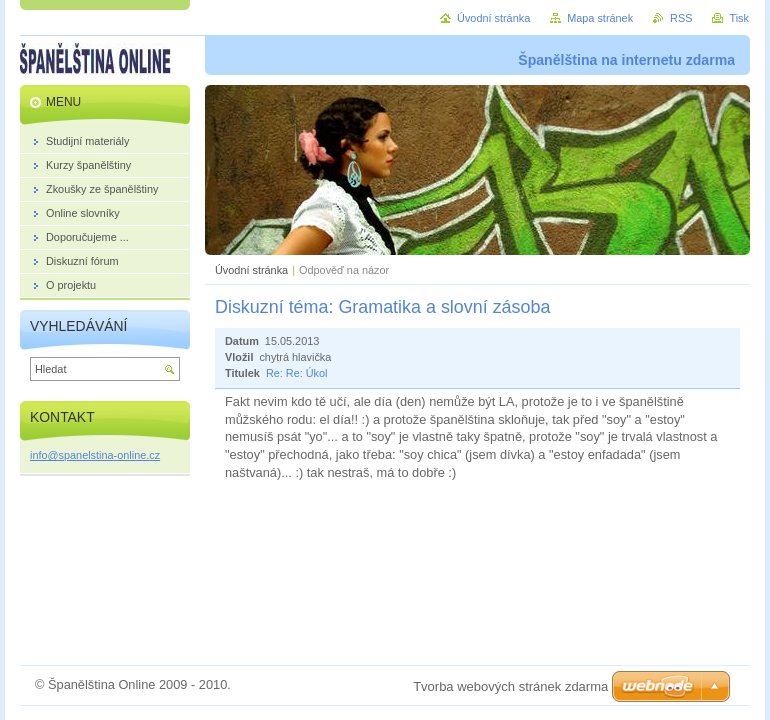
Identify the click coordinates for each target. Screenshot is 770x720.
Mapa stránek (600, 18)
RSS (681, 18)
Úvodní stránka (251, 270)
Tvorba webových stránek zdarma (510, 686)
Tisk (739, 18)
